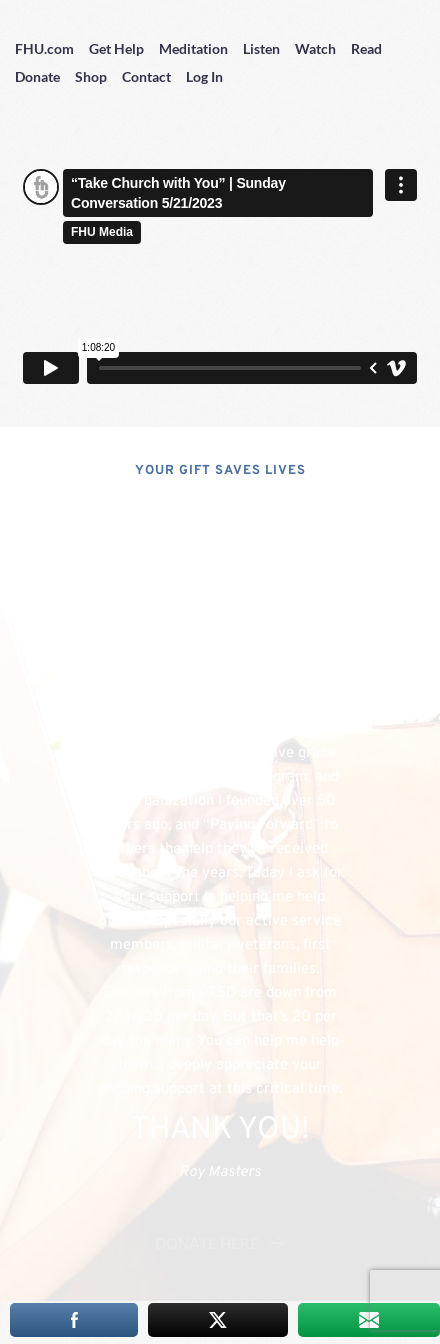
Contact (146, 76)
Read (366, 48)
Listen (261, 48)
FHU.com (44, 48)
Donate (37, 76)
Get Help (116, 48)
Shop (91, 76)
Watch (315, 48)
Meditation (193, 48)
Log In (204, 76)
